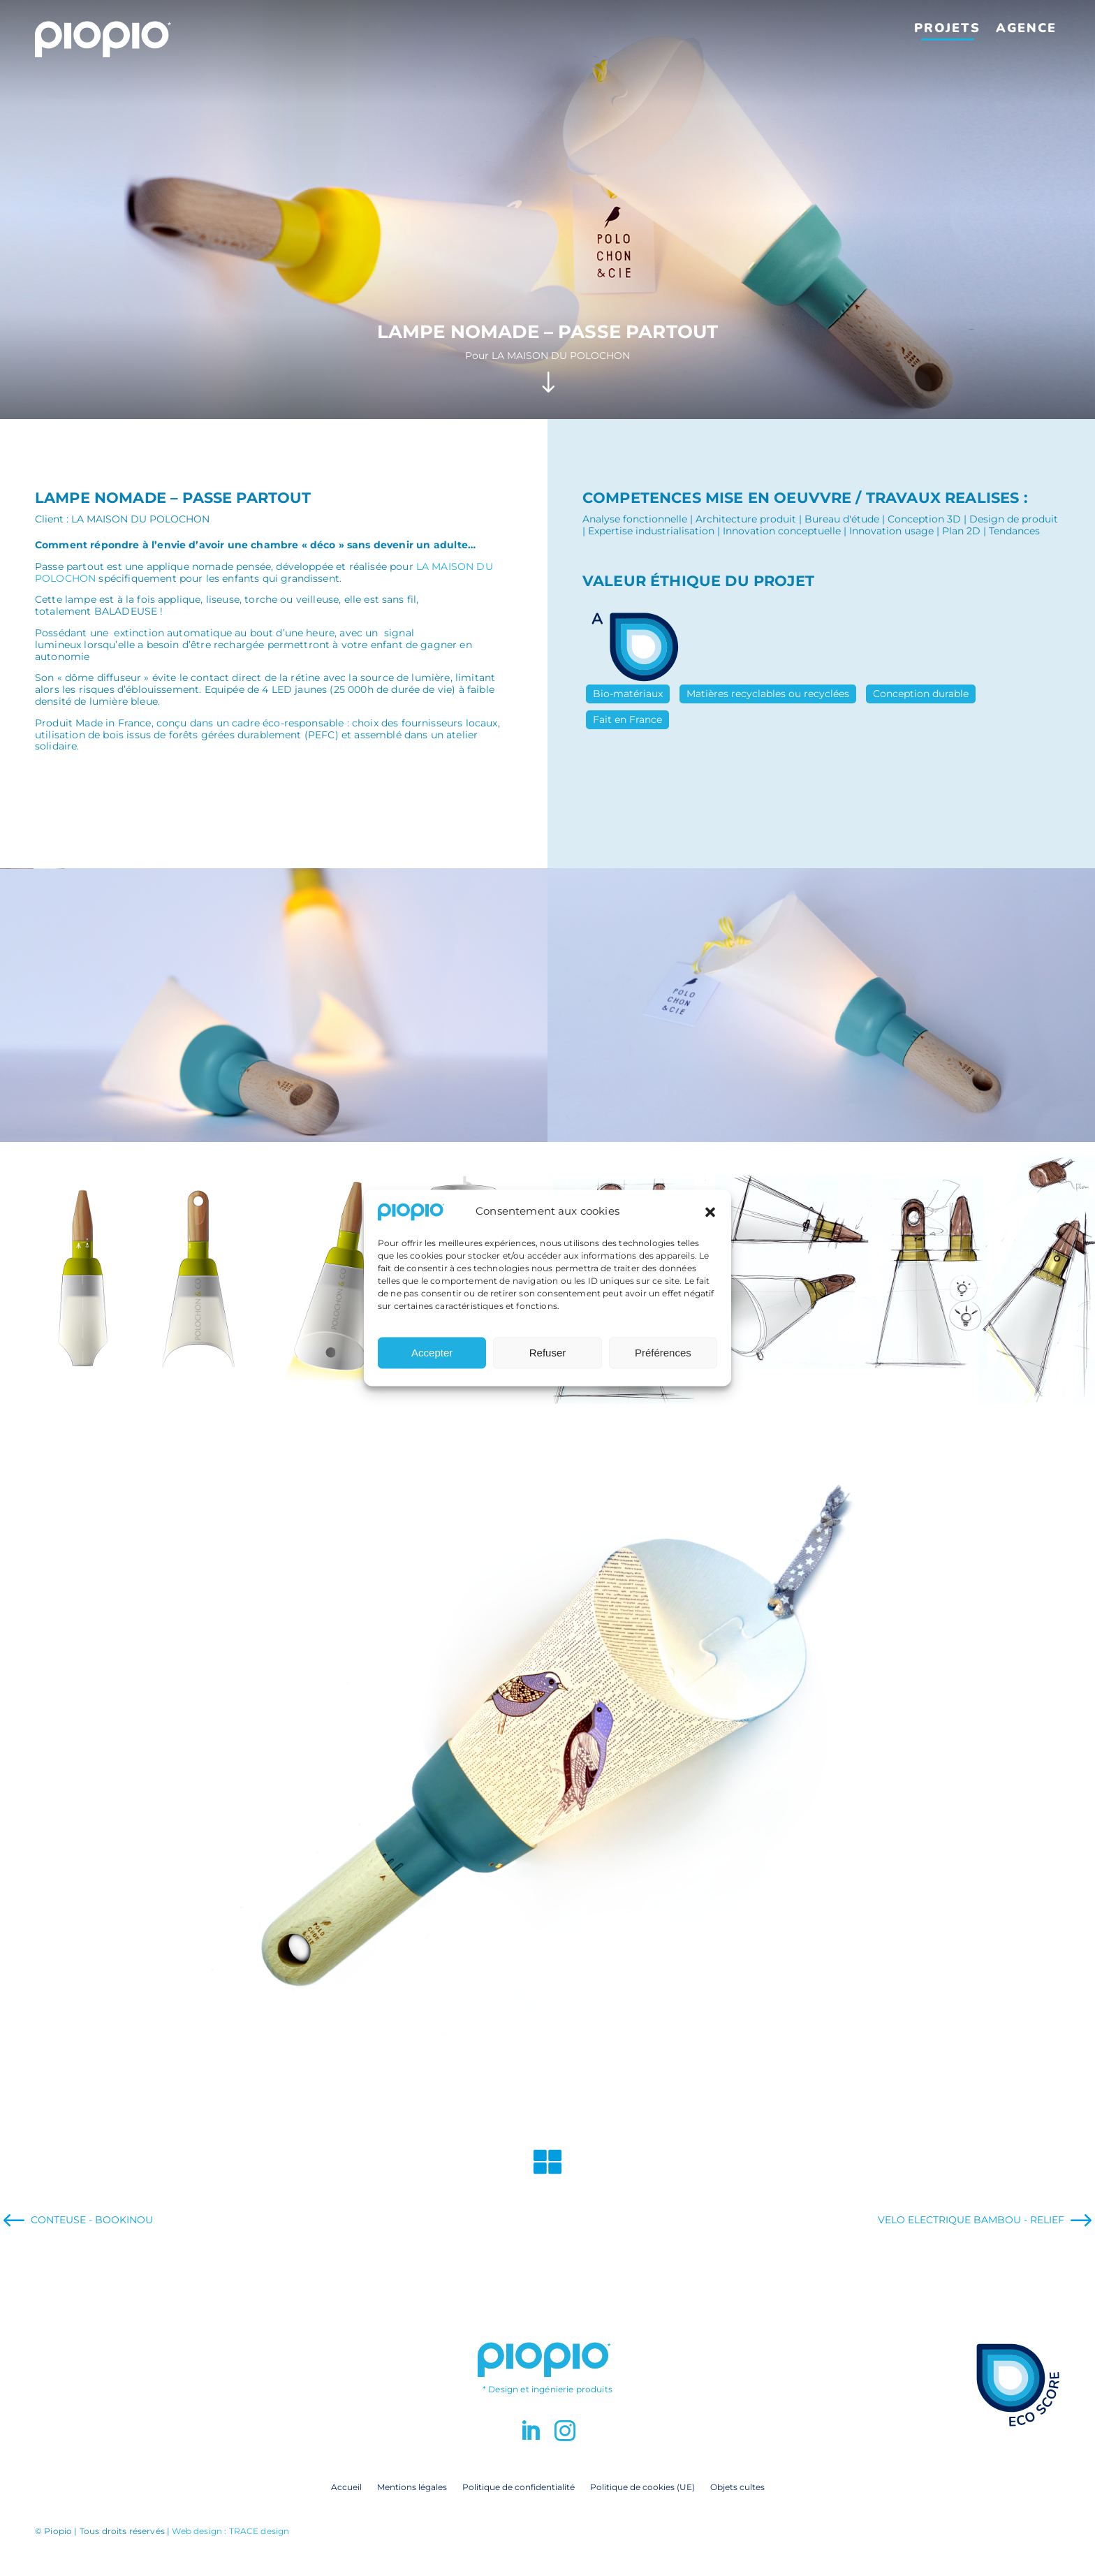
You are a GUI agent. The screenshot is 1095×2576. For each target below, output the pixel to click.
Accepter (432, 1353)
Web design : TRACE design (230, 2531)
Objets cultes (737, 2486)
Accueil (346, 2486)
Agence (1026, 28)
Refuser (547, 1353)
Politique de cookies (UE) (642, 2486)
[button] (710, 1212)
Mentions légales (412, 2486)
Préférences (663, 1353)
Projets (947, 28)
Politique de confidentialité (518, 2486)
